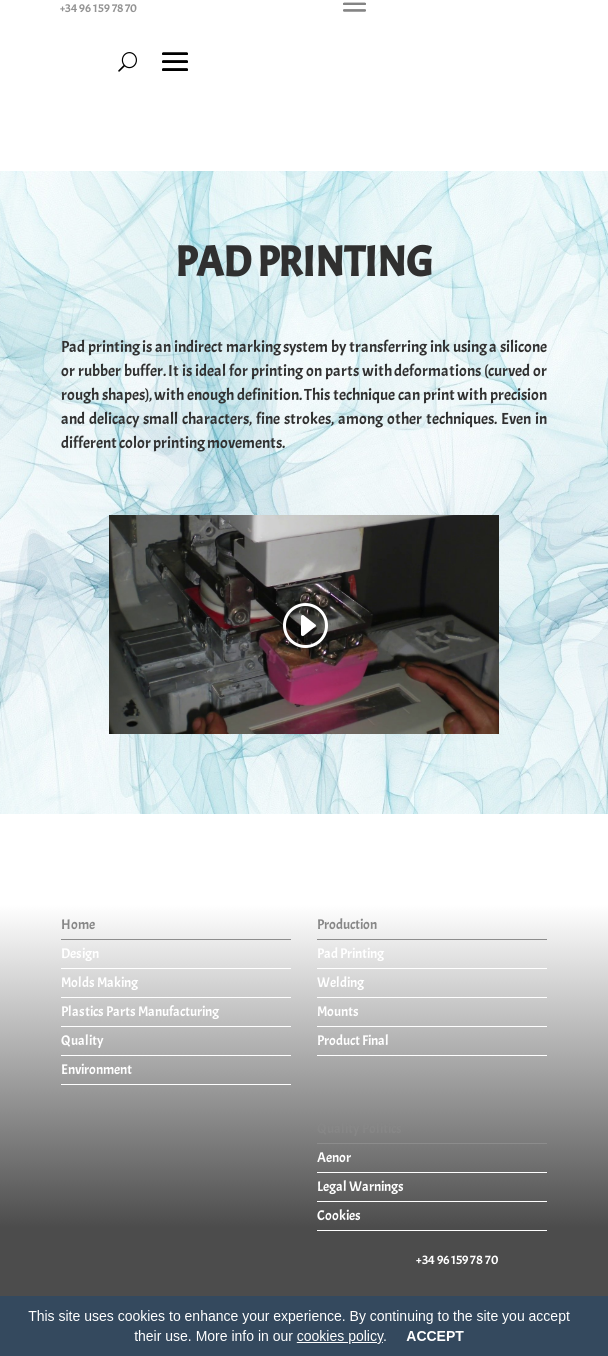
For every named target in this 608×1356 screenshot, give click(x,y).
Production (347, 924)
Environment (96, 1069)
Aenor (334, 1157)
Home (78, 924)
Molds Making (99, 982)
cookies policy (340, 1336)
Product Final (353, 1040)
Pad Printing (350, 953)
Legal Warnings (360, 1186)
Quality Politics (359, 1128)
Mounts (338, 1011)
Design (80, 953)
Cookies (339, 1215)
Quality (82, 1040)
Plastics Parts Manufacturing (140, 1011)
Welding (340, 982)
